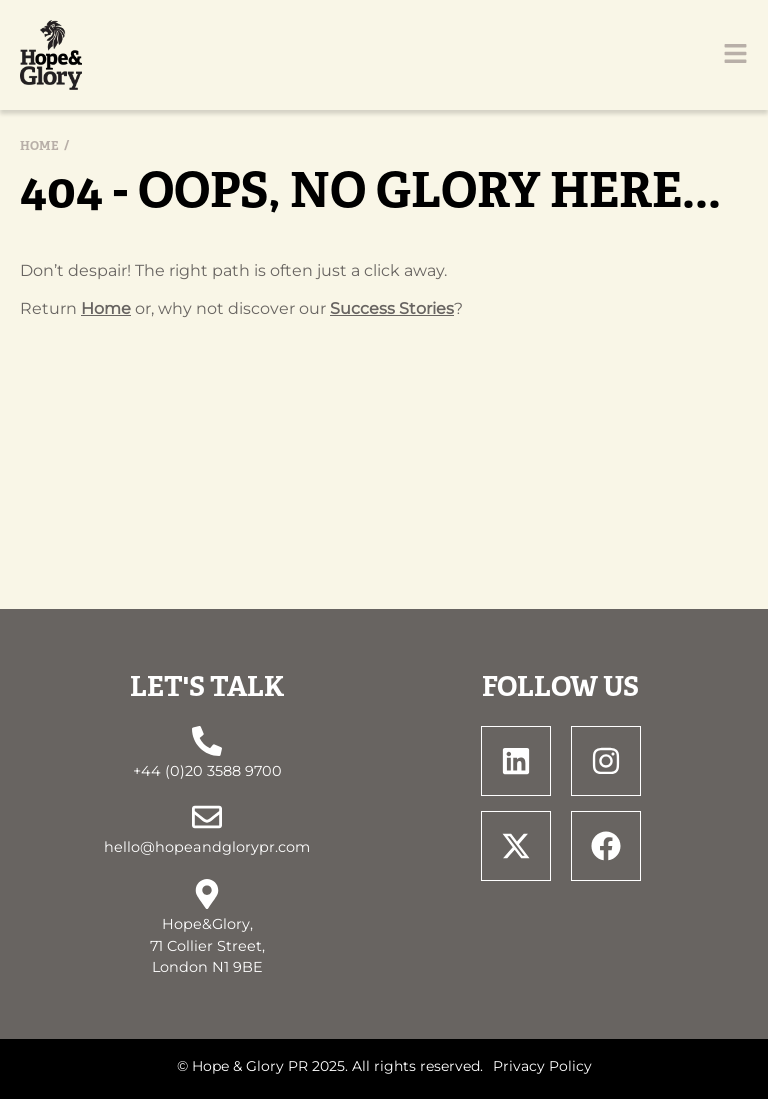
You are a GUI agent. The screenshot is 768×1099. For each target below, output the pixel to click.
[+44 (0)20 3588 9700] (207, 741)
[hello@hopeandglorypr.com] (207, 817)
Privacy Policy (542, 1066)
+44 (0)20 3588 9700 (207, 771)
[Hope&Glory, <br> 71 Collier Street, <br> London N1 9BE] (207, 894)
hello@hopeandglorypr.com (207, 847)
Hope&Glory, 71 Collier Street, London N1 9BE (207, 945)
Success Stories (392, 308)
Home (39, 146)
